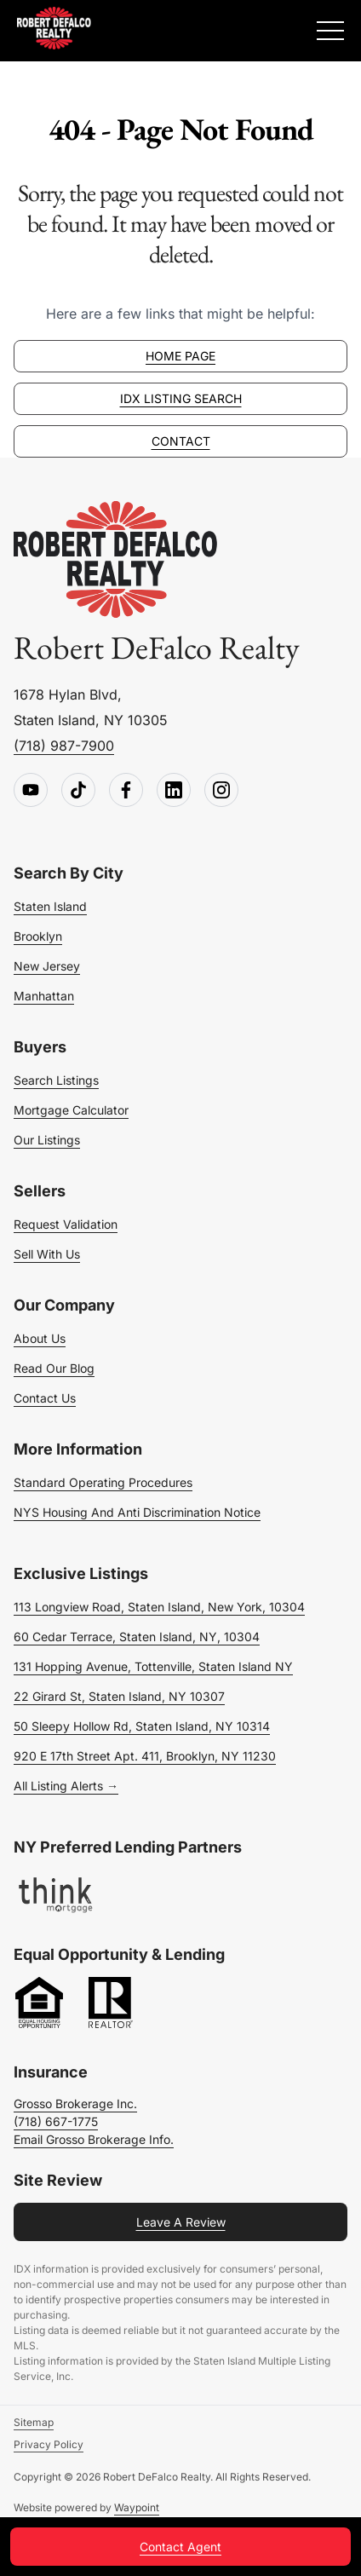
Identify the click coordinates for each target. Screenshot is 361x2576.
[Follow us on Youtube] (31, 791)
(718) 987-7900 (64, 745)
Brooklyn (38, 936)
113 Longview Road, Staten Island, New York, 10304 (159, 1606)
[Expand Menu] (330, 30)
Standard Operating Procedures (103, 1482)
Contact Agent (180, 2546)
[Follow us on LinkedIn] (174, 791)
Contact (181, 441)
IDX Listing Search (181, 398)
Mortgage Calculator (71, 1110)
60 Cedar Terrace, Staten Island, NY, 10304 (137, 1636)
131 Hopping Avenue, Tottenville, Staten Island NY (153, 1666)
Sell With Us (47, 1254)
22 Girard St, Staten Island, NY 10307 (119, 1696)
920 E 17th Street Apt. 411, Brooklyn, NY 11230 (145, 1756)
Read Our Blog (54, 1368)
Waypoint (136, 2507)
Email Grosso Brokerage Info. (94, 2139)
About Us (40, 1338)
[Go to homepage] (116, 560)
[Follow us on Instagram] (221, 791)
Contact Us (45, 1398)
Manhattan (44, 995)
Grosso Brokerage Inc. (75, 2103)
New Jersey (47, 966)
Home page (180, 356)
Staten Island (50, 906)
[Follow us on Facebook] (126, 791)
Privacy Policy (48, 2444)
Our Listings (47, 1139)
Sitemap (34, 2422)
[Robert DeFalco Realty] (54, 28)
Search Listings (56, 1080)
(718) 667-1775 (56, 2121)
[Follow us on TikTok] (78, 791)
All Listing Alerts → (66, 1785)
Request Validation (65, 1224)
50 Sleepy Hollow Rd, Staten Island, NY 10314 (142, 1726)
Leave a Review (181, 2222)
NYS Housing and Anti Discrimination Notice (137, 1512)
